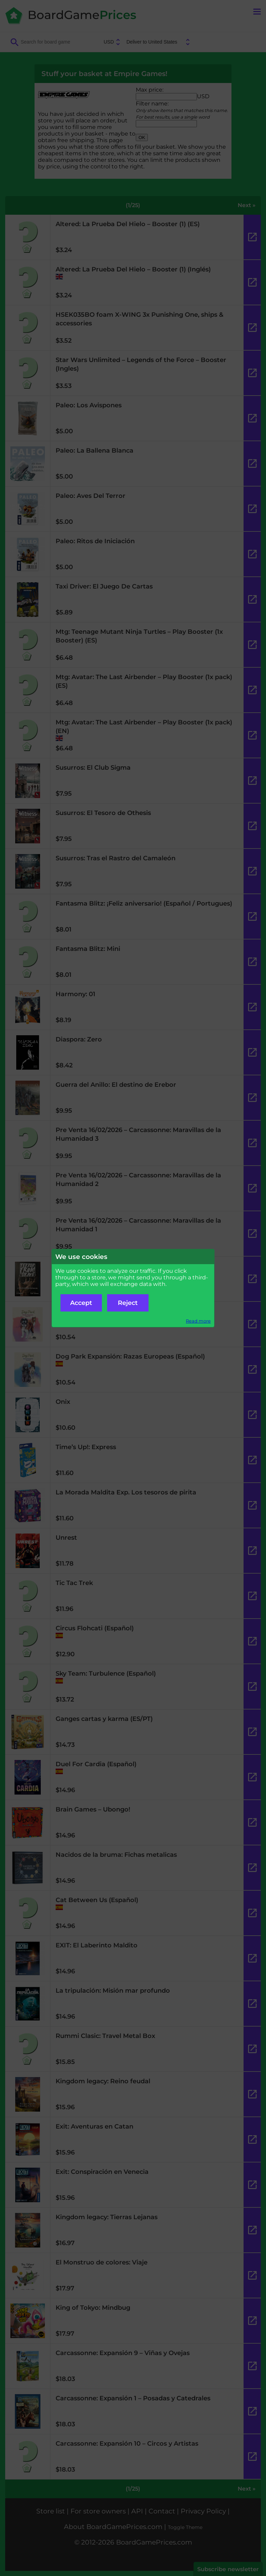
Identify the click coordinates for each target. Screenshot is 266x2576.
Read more (198, 1321)
